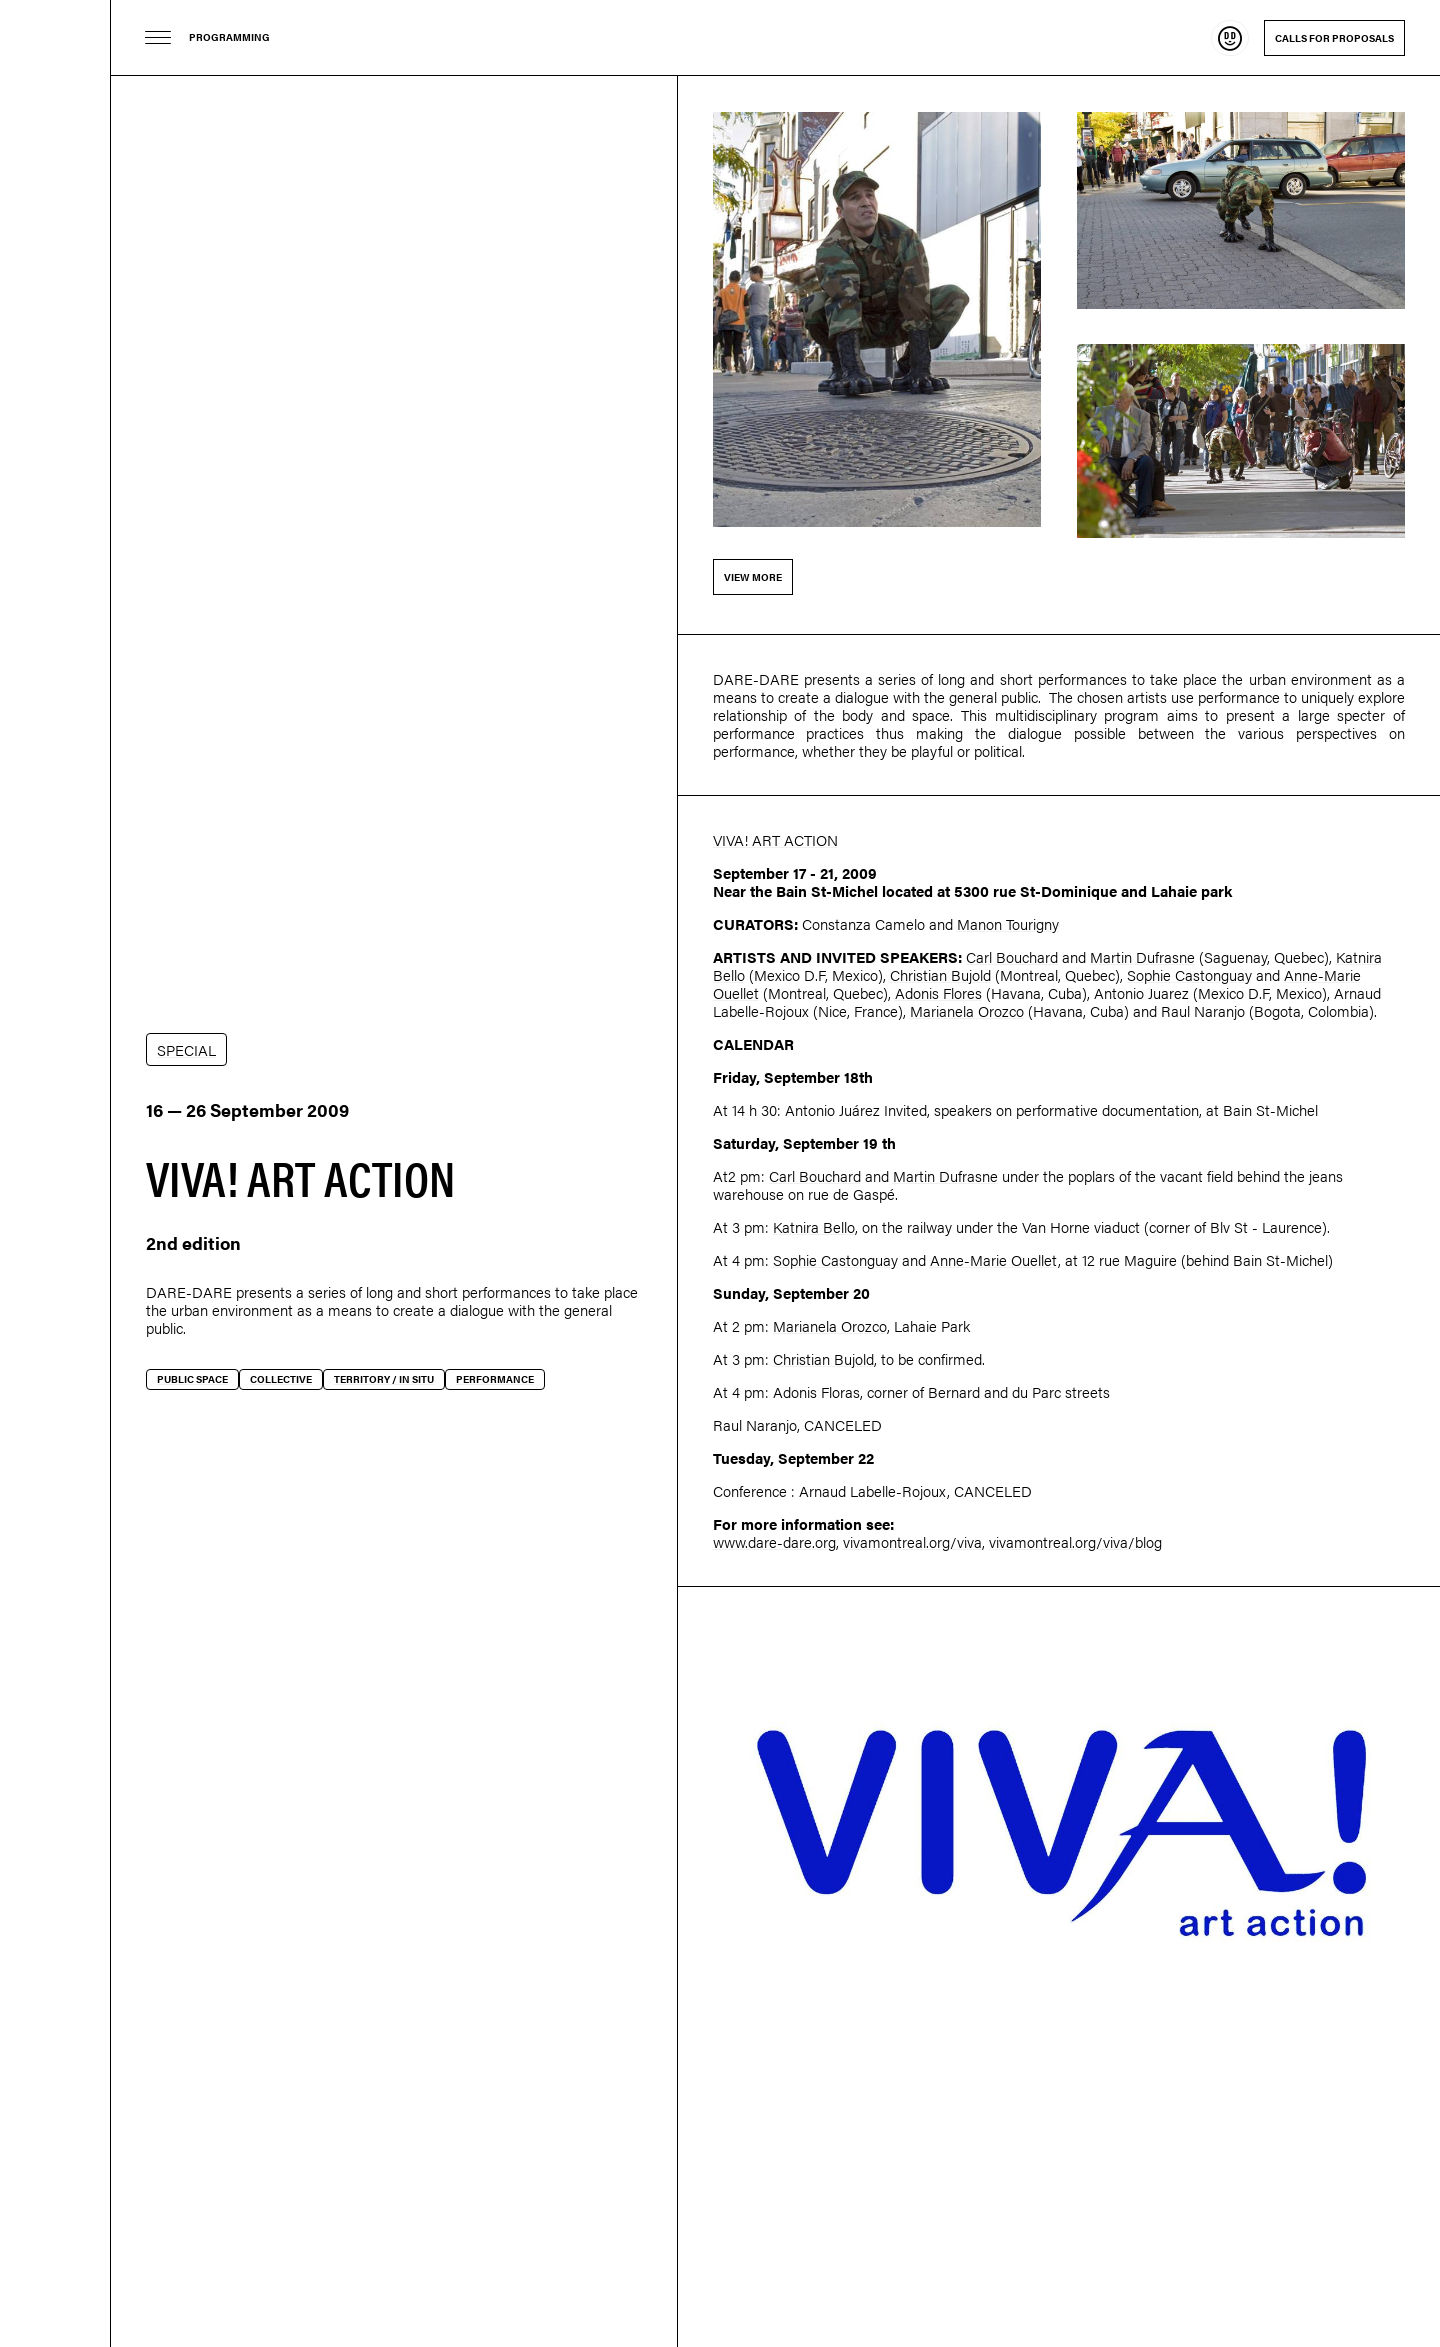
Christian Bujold (940, 974)
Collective (281, 1379)
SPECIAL (186, 1049)
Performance (495, 1379)
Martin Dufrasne (1142, 956)
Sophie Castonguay (1189, 974)
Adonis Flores (938, 992)
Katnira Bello (814, 1226)
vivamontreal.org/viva (912, 1541)
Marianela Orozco (967, 1010)
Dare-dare (55, 1173)
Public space (192, 1379)
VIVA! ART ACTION (775, 839)
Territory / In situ (384, 1379)
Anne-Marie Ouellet (994, 1259)
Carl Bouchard (1012, 956)
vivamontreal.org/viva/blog (1075, 1541)
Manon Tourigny (1008, 923)
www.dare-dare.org (774, 1541)
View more (753, 577)
